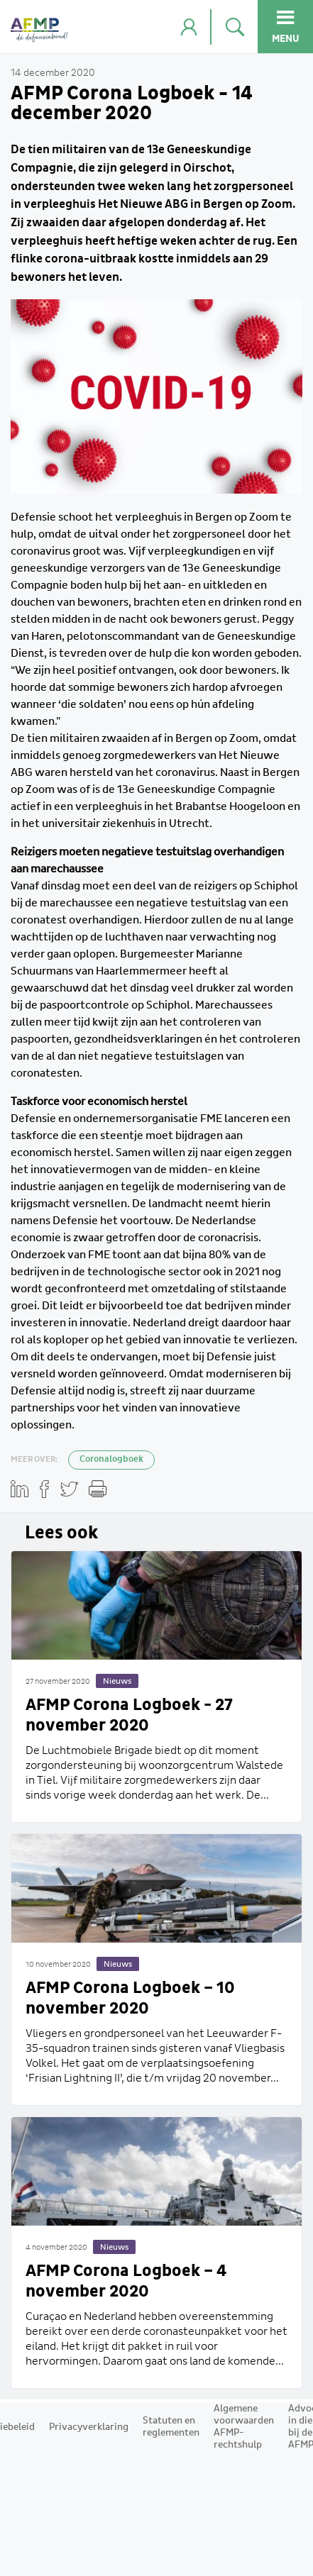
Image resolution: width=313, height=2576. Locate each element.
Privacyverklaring (88, 2427)
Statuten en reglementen (171, 2427)
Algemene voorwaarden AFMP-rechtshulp (244, 2427)
